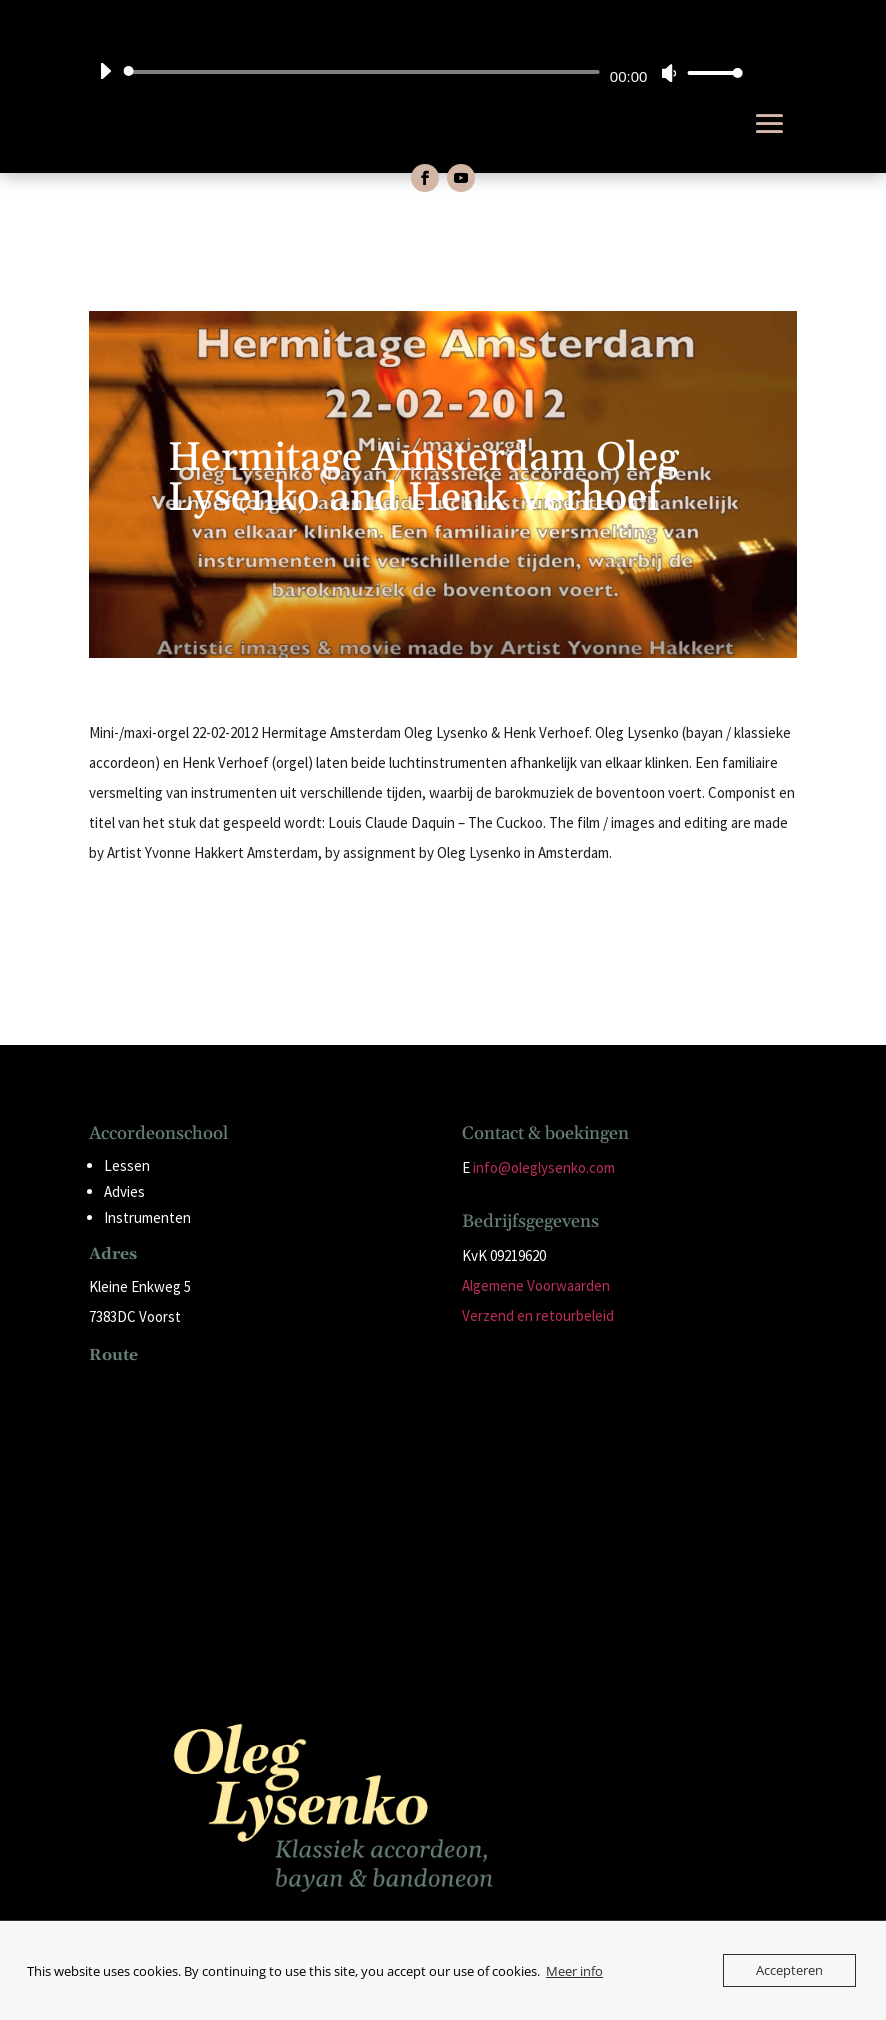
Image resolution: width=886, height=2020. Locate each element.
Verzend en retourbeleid (538, 1315)
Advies (124, 1191)
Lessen (127, 1165)
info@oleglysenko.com (544, 1167)
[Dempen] (669, 73)
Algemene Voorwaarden (536, 1285)
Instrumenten (147, 1217)
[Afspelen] (105, 71)
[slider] (365, 72)
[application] (413, 72)
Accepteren (789, 1970)
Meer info (574, 1971)
